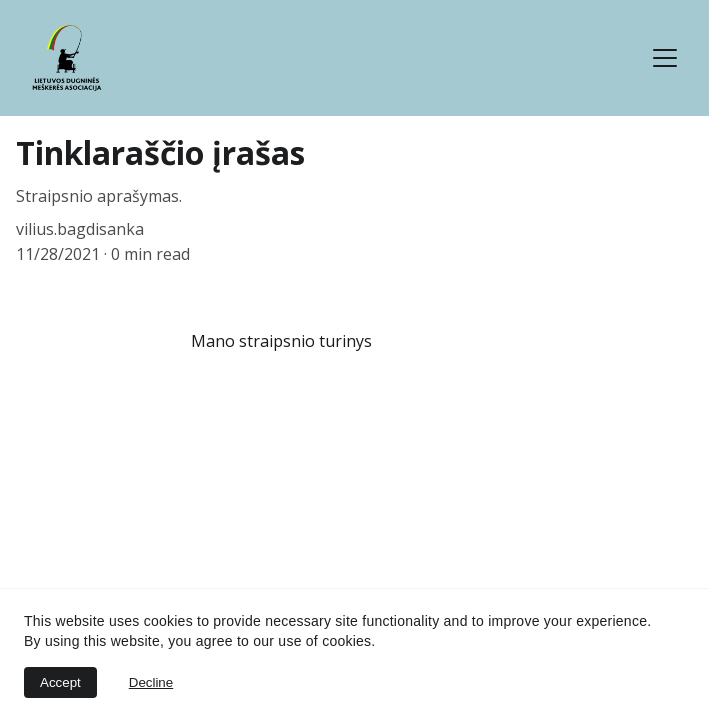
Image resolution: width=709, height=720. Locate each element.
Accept (60, 682)
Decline (151, 682)
